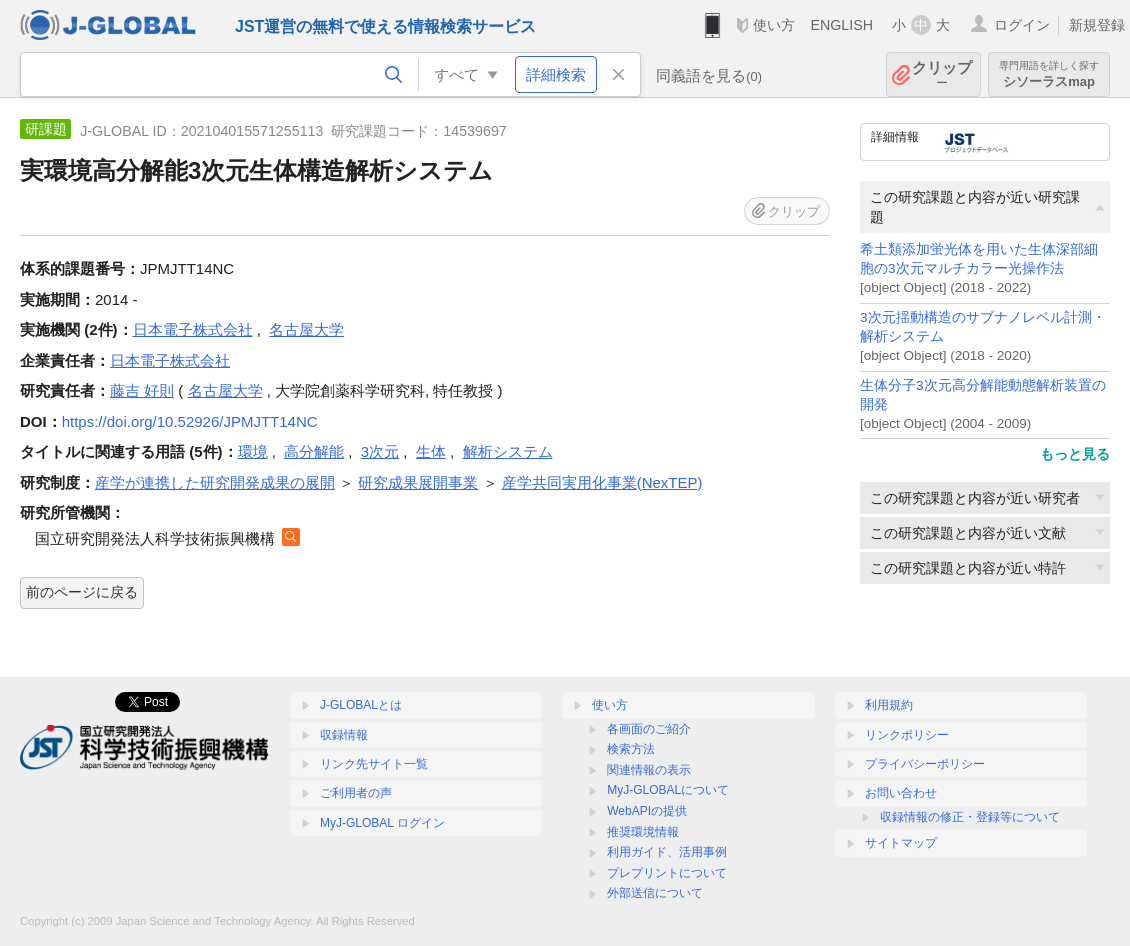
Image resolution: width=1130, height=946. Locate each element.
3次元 (380, 451)
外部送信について (655, 893)
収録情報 (344, 735)
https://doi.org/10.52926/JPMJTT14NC (190, 421)
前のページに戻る (82, 592)
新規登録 (1097, 25)
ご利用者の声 (356, 793)
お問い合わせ (901, 793)
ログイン (1022, 25)
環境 (253, 451)
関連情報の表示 (649, 770)
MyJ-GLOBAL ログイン (382, 823)
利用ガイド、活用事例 (667, 852)
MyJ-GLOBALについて (668, 790)
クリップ (942, 74)
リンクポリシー (907, 735)
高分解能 (314, 451)
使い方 (774, 25)
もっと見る (1075, 454)
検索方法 (631, 749)
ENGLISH (841, 25)
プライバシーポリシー (925, 764)
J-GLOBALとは (361, 705)
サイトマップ (901, 843)
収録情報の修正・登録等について (970, 817)
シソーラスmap (1049, 74)
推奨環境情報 (643, 832)
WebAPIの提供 (647, 811)
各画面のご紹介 (649, 729)
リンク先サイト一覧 (374, 764)
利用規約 (889, 705)
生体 (431, 451)
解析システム (508, 451)
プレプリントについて (667, 873)
